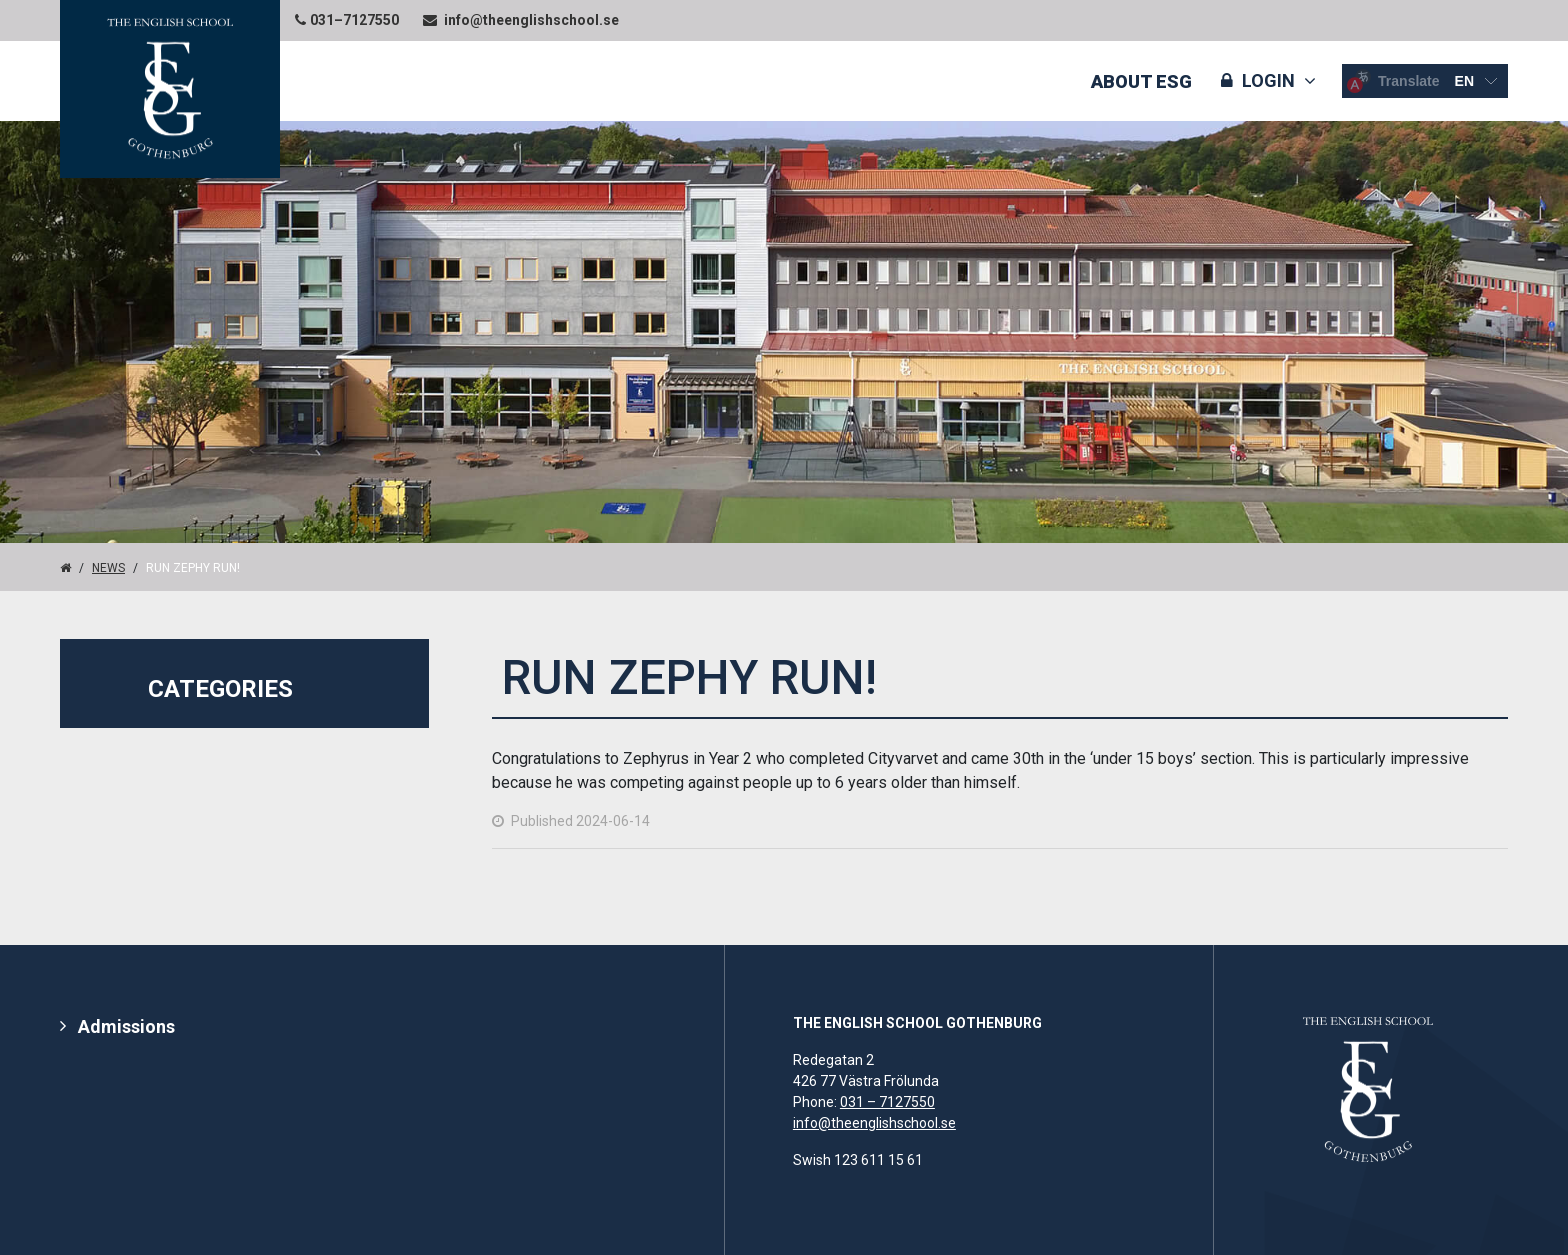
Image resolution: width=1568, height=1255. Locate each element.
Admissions (126, 1026)
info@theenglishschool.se (874, 1123)
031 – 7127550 (887, 1102)
